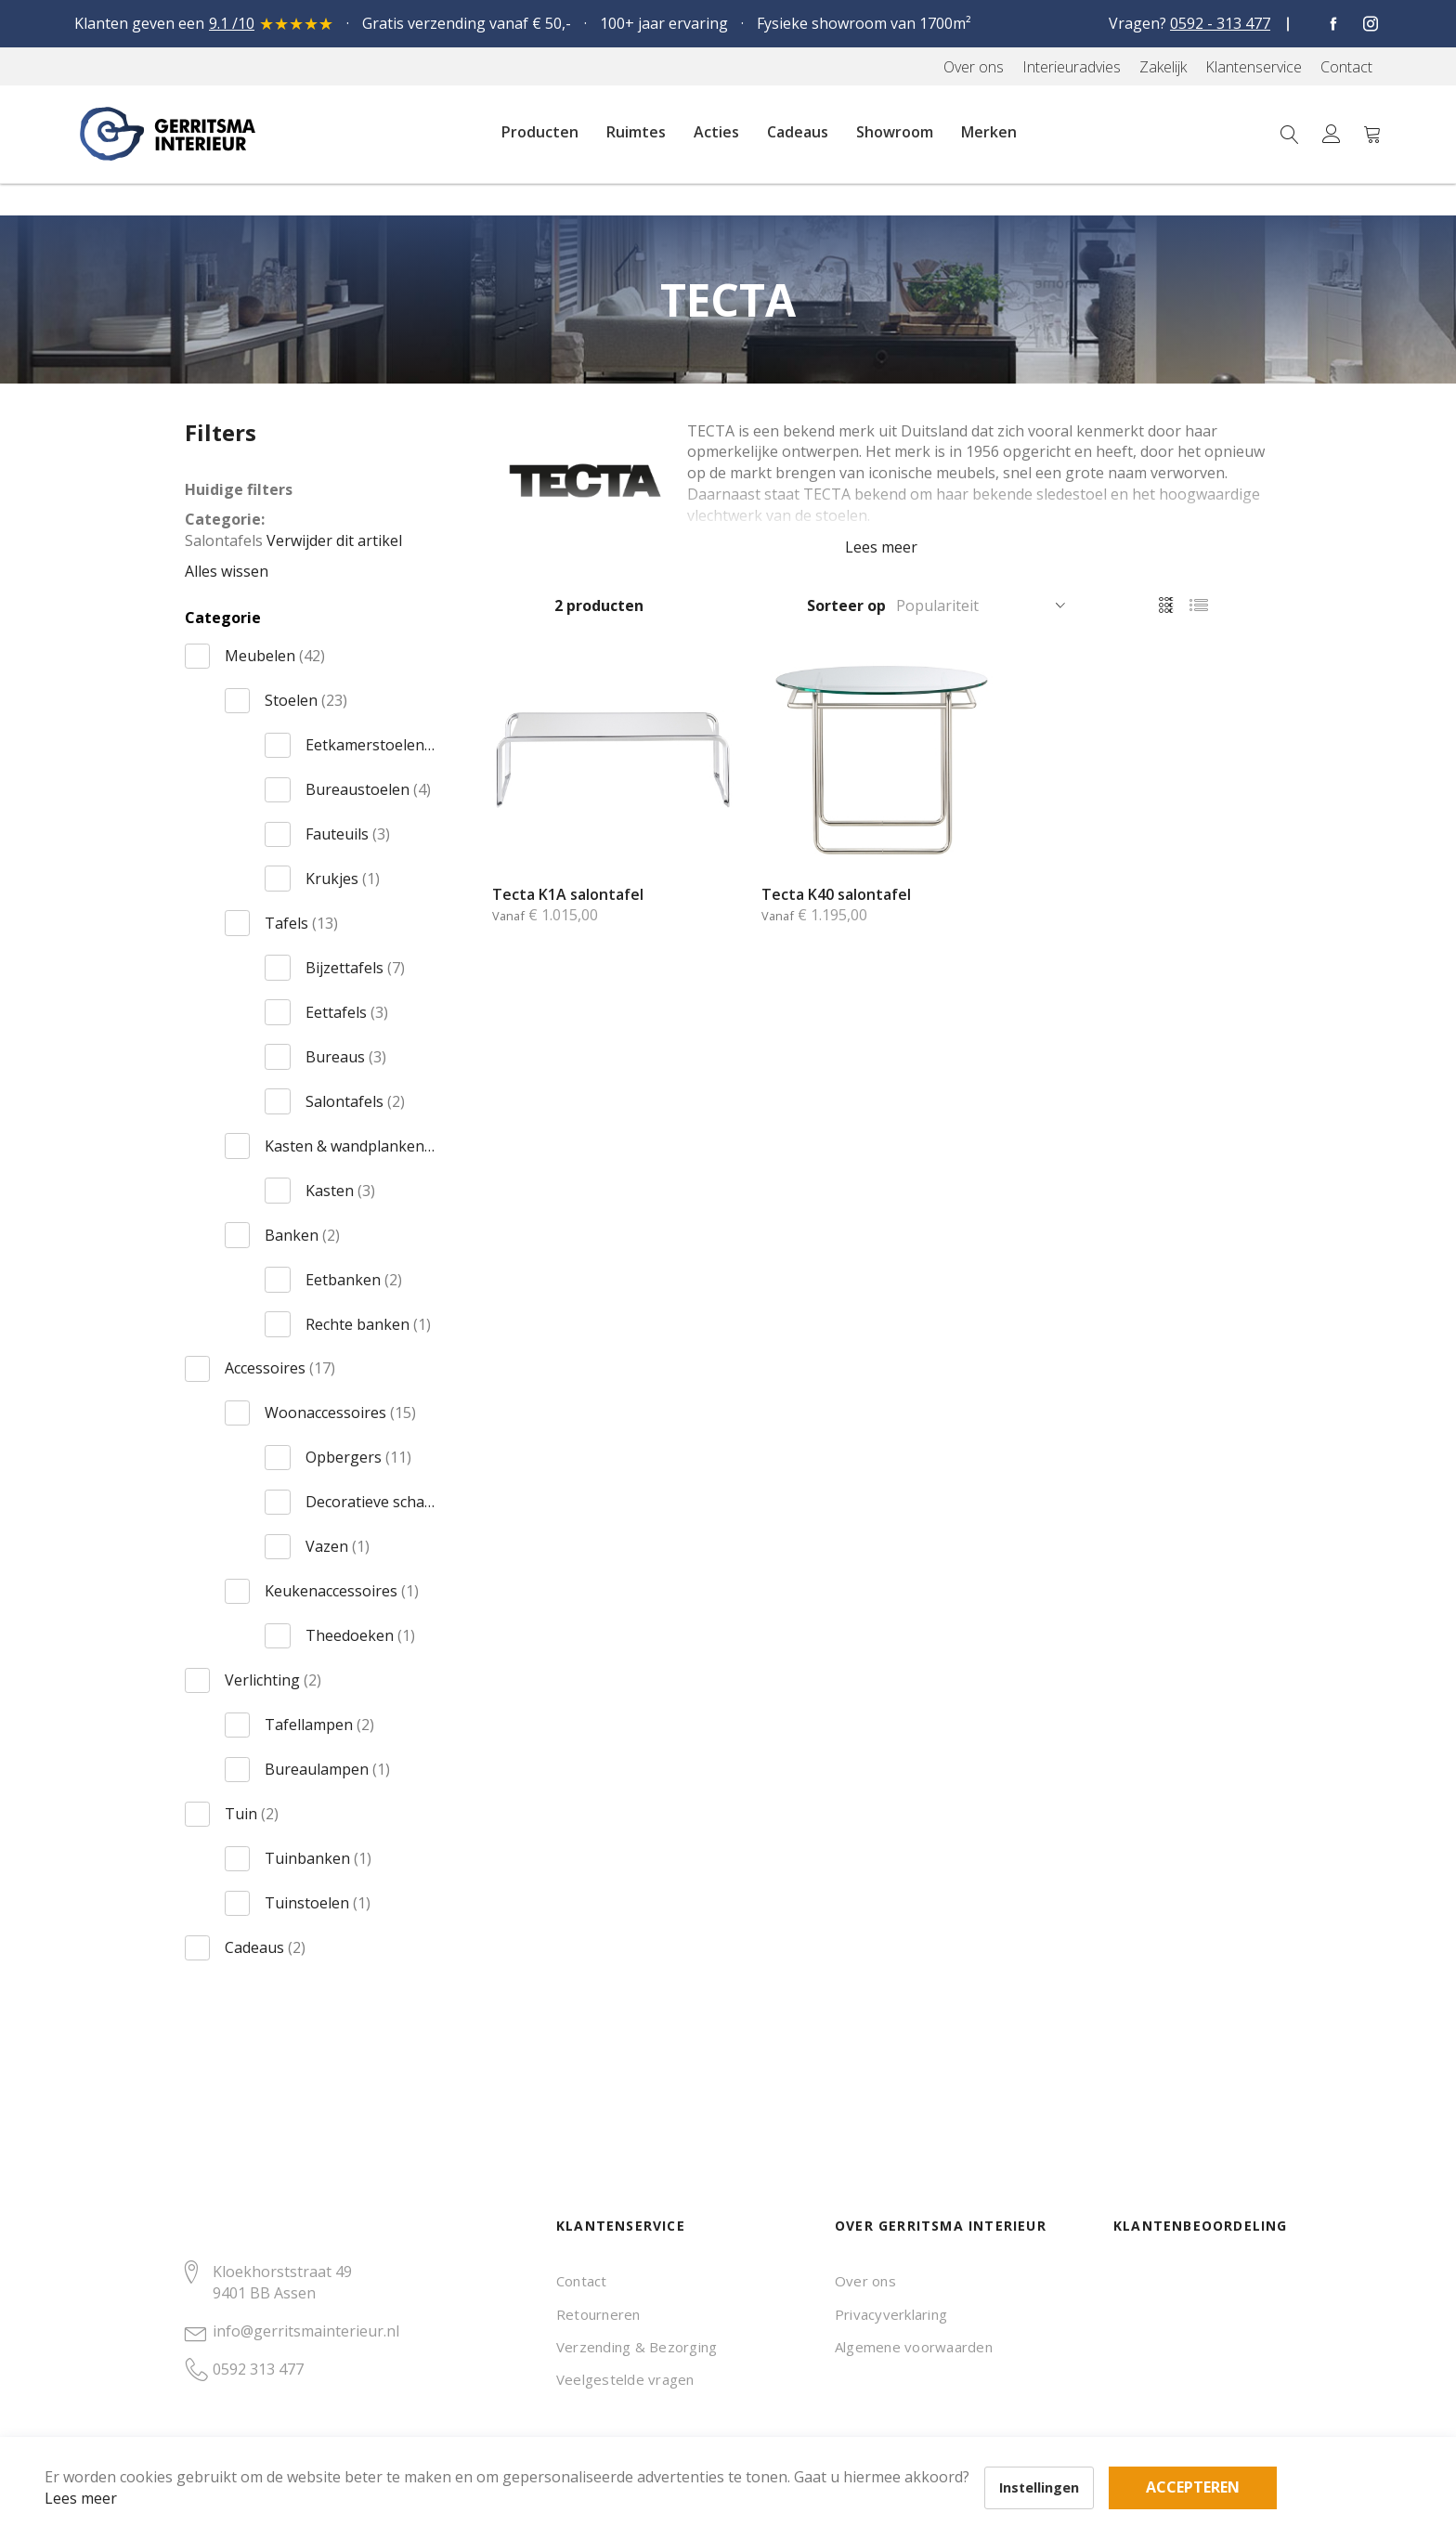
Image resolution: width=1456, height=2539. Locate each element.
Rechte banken (368, 1324)
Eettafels (347, 1012)
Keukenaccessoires (342, 1591)
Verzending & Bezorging (636, 2346)
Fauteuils (348, 834)
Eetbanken (354, 1280)
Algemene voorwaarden (914, 2346)
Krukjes (343, 878)
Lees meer (110, 2468)
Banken (302, 1235)
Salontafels (355, 1101)
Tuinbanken (318, 1858)
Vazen (338, 1546)
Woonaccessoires (340, 1412)
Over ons (865, 2281)
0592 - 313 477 (1220, 23)
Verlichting (273, 1680)
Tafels (301, 923)
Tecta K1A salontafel (568, 894)
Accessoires (280, 1368)
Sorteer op (846, 605)
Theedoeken (360, 1635)
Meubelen (275, 655)
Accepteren (644, 2437)
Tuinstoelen (317, 1903)
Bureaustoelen (368, 789)
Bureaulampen (327, 1769)
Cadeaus (265, 1947)
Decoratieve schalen (371, 1501)
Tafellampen (319, 1724)
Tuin (252, 1813)
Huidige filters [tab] (238, 489)
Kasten (340, 1190)
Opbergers (358, 1457)
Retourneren (598, 2314)
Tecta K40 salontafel (836, 894)
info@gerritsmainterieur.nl (306, 2331)
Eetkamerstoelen (371, 745)
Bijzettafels (355, 967)
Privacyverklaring (891, 2314)
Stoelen (306, 700)
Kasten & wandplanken (350, 1146)
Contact (581, 2281)
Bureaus (346, 1057)
